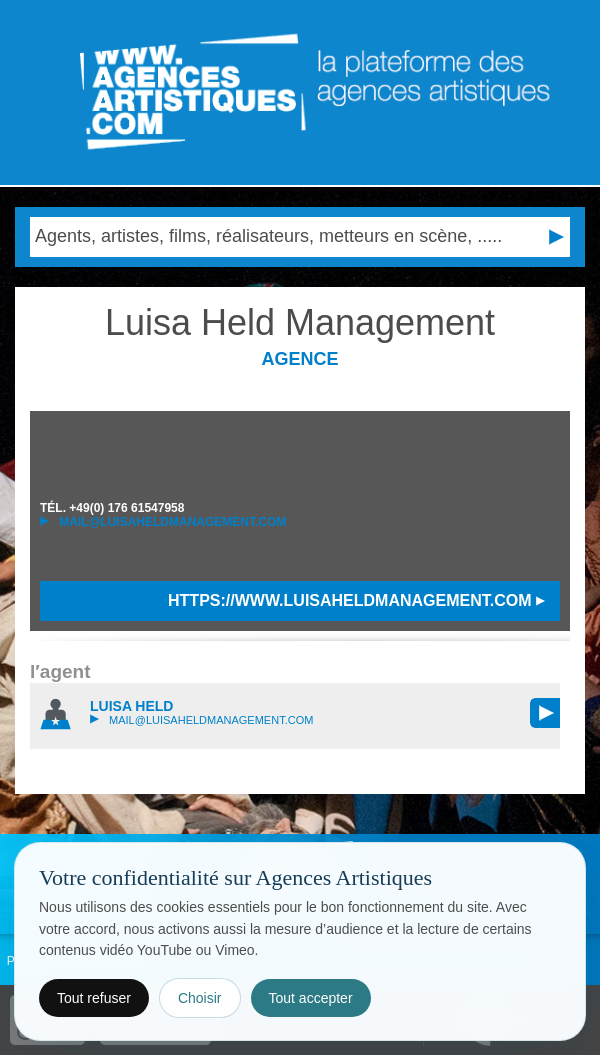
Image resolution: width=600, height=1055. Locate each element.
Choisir (200, 998)
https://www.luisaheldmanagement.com (356, 600)
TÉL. (112, 508)
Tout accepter (311, 998)
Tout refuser (94, 998)
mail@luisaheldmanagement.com (163, 522)
